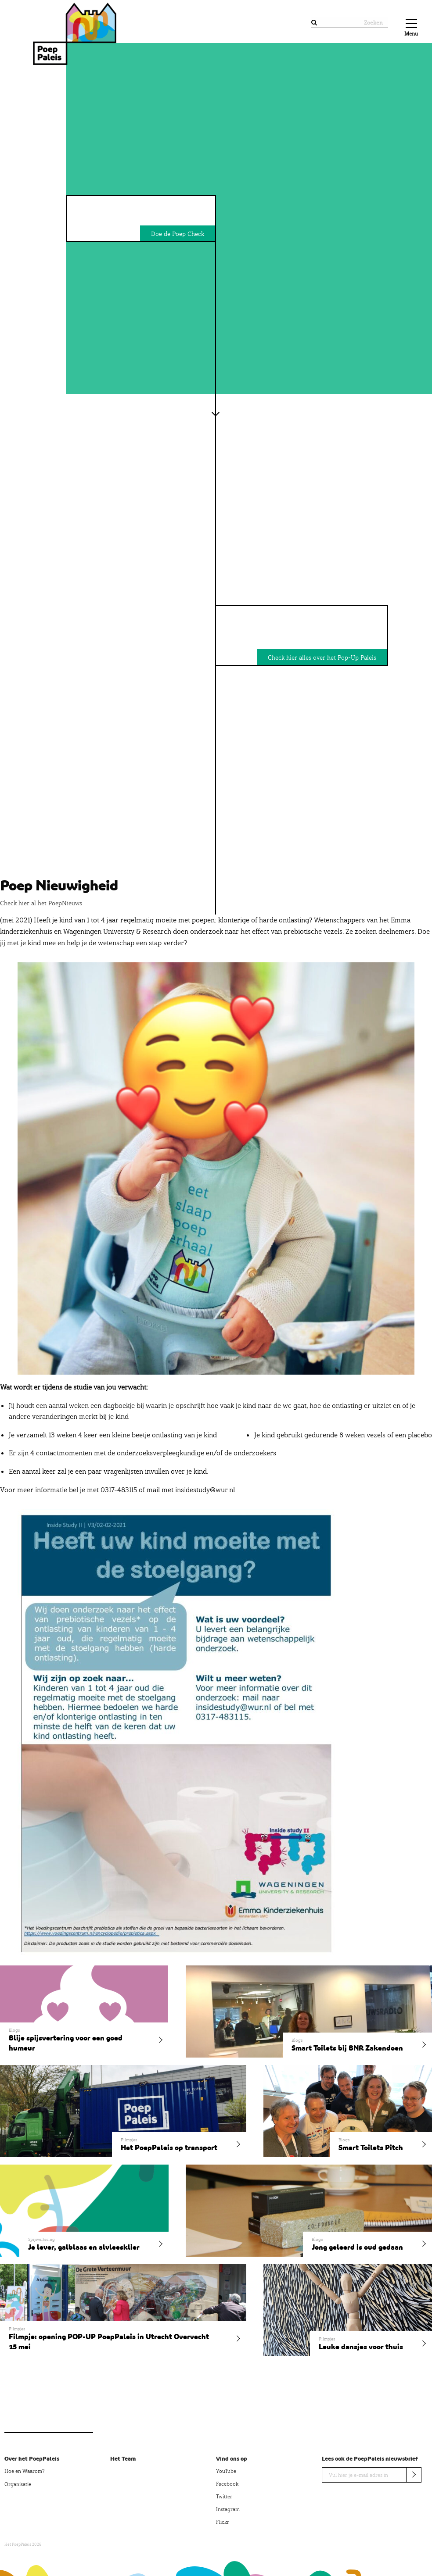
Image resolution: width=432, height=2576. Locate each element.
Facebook (227, 2483)
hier (23, 903)
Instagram (228, 2509)
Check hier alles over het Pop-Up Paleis (322, 657)
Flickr (222, 2522)
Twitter (224, 2496)
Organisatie (17, 2484)
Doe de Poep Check (177, 234)
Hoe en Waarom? (24, 2471)
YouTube (226, 2471)
